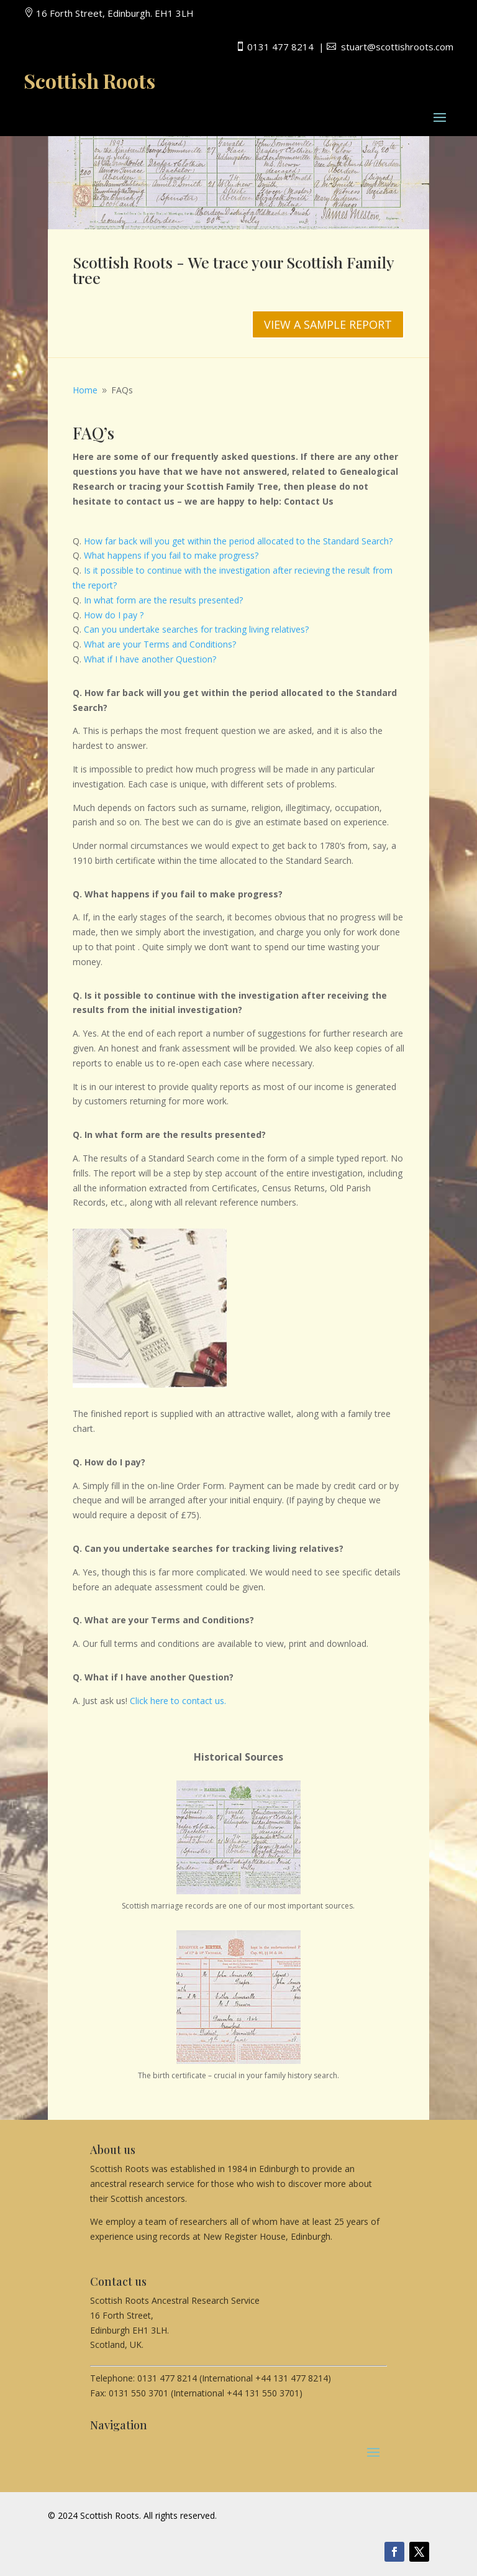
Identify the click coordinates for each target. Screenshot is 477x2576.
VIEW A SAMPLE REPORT (328, 324)
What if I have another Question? (150, 659)
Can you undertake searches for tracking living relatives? (196, 629)
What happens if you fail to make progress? (171, 555)
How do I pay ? (113, 615)
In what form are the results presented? (163, 600)
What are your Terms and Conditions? (158, 644)
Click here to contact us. (178, 1701)
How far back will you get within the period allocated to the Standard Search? (238, 541)
